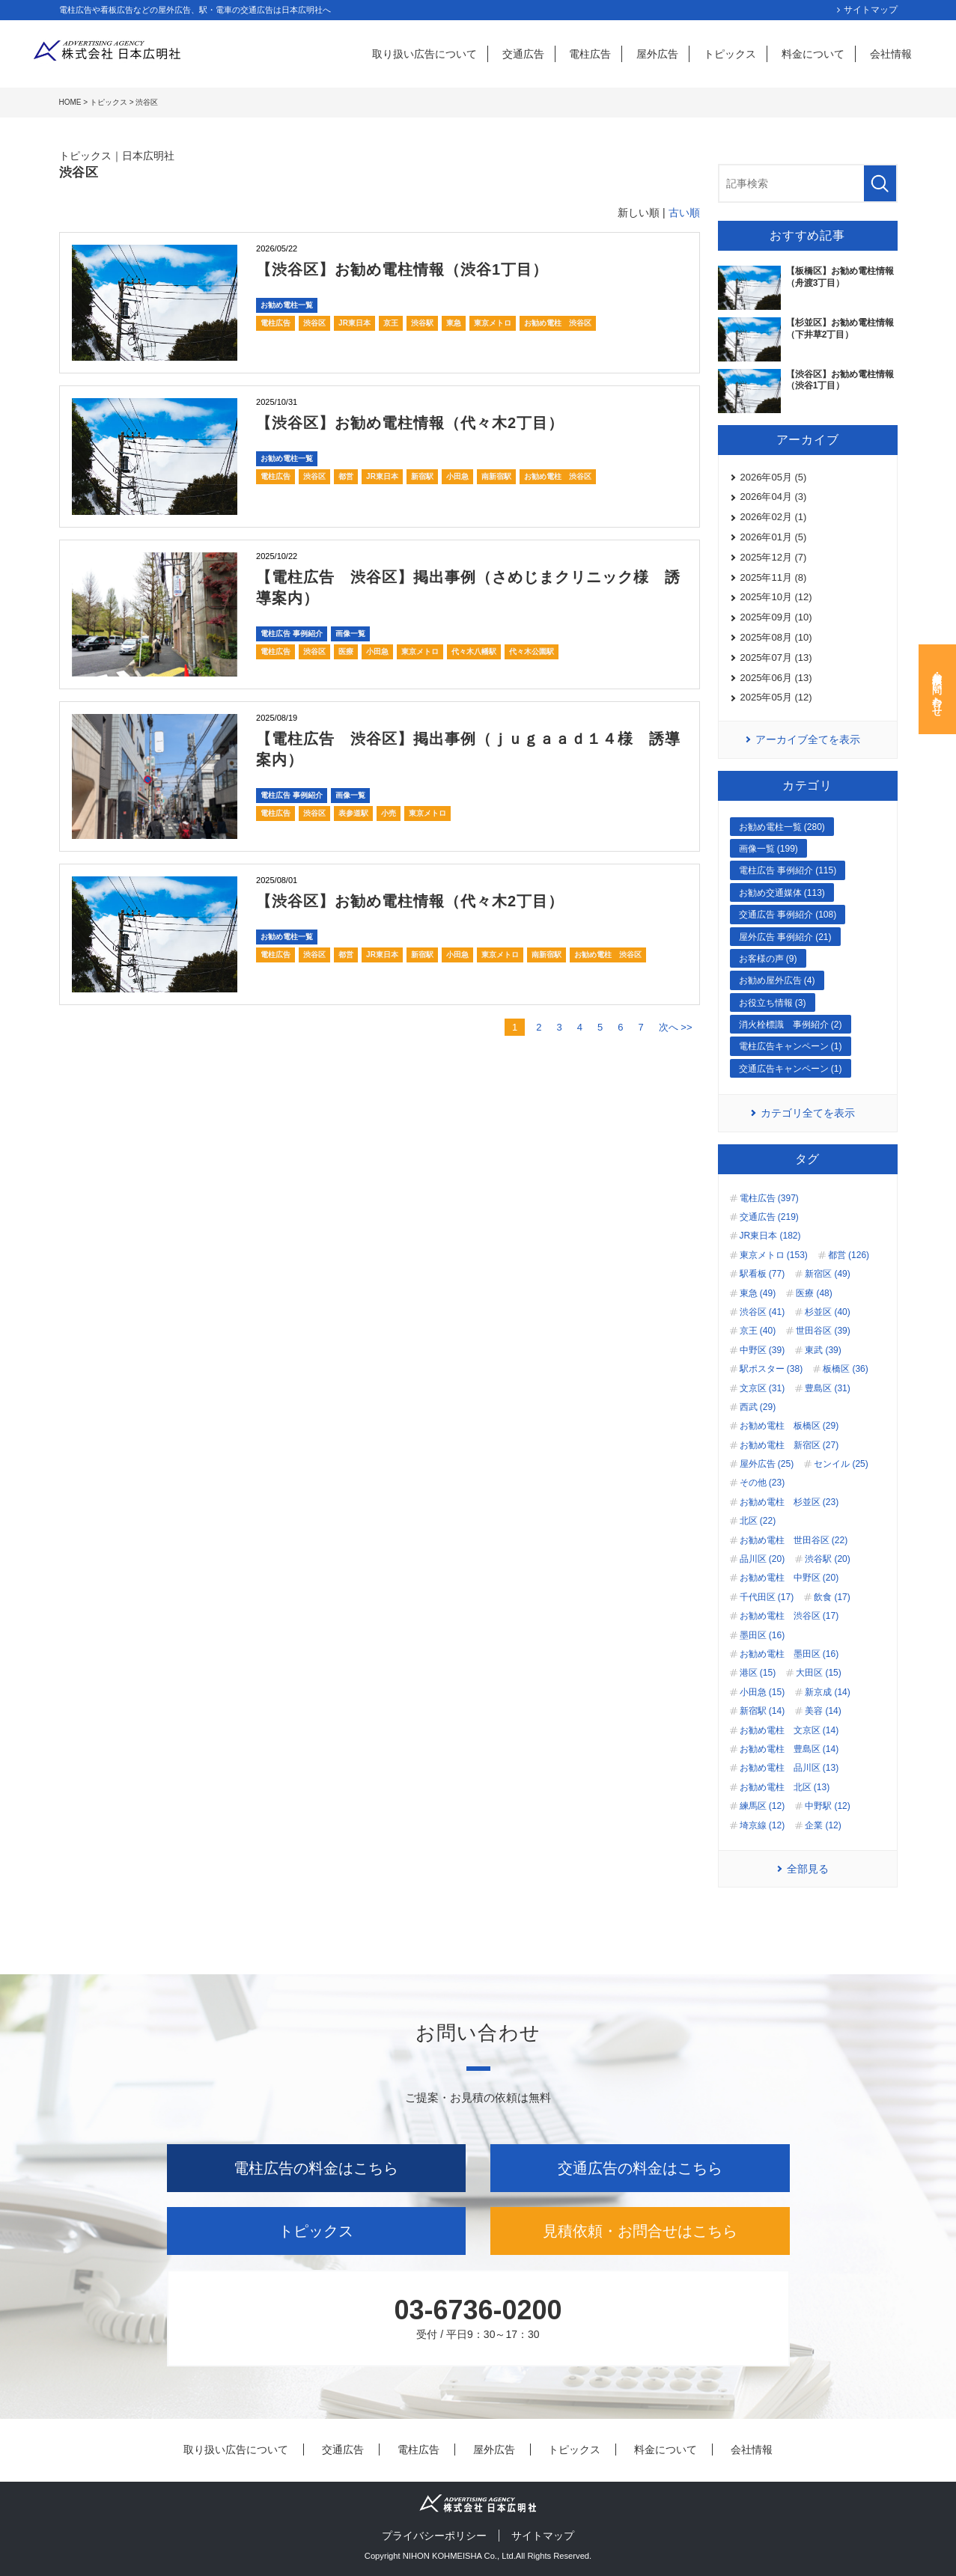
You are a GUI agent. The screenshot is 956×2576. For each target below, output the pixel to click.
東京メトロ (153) (774, 1255)
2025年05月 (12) (776, 697)
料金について (813, 54)
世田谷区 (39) (823, 1330)
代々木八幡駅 (473, 651)
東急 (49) (758, 1293)
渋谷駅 (422, 323)
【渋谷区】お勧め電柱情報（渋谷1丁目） (402, 269)
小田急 (457, 476)
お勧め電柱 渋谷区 (557, 323)
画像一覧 (350, 633)
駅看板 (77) (762, 1274)
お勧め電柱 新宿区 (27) (789, 1445)
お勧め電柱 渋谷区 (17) (789, 1616)
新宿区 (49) (827, 1274)
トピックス (730, 54)
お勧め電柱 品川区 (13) (789, 1767)
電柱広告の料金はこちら (316, 2168)
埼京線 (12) (762, 1825)
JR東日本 (354, 323)
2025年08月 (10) (776, 637)
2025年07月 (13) (776, 657)
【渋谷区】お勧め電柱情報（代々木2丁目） (410, 423)
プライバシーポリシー (434, 2536)
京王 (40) (758, 1330)
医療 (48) (814, 1293)
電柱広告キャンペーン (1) (790, 1046)
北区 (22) (758, 1521)
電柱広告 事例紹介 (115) (788, 870)
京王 (390, 323)
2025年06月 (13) (776, 677)
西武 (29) (758, 1407)
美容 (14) (823, 1711)
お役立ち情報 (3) (772, 1003)
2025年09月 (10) (776, 617)
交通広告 (523, 54)
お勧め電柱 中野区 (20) (789, 1577)
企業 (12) (823, 1825)
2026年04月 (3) (773, 496)
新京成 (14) (827, 1692)
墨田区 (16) (762, 1635)
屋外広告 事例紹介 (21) (785, 937)
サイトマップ (871, 9)
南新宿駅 (496, 476)
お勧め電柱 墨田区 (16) (789, 1654)
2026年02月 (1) (773, 516)
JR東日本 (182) (770, 1235)
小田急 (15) (762, 1692)
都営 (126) (848, 1255)
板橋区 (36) (845, 1369)
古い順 (684, 213)
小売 (388, 813)
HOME (70, 102)
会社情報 (891, 54)
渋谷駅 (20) (827, 1559)
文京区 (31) (762, 1388)
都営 (345, 476)
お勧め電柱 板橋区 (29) (789, 1425)
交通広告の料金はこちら (640, 2168)
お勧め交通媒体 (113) (782, 893)
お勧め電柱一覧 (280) (782, 827)
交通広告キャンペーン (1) (790, 1068)
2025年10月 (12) (776, 596)
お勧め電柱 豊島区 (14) (789, 1749)
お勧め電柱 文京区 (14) (789, 1730)
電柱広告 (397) (769, 1198)
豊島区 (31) (827, 1388)
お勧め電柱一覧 (287, 305)
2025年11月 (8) (773, 577)
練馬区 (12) (762, 1806)
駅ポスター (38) (771, 1369)
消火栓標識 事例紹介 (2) (790, 1024)
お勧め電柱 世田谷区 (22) (794, 1540)
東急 (453, 323)
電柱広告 (590, 54)
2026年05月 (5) (773, 477)
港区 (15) (758, 1672)
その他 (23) (762, 1482)
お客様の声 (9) (768, 958)
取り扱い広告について (424, 54)
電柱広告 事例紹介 (292, 633)
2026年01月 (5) (773, 537)
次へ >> (675, 1027)
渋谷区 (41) (762, 1312)
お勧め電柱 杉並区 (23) (789, 1502)
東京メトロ (492, 323)
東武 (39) (823, 1350)
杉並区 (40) (827, 1312)
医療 (345, 651)
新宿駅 (422, 476)
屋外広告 (657, 54)
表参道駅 (353, 813)
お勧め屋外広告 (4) (777, 980)
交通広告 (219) (769, 1217)
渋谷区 (314, 323)
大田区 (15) (818, 1672)
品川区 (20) (762, 1559)
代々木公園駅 (531, 651)
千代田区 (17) (767, 1597)
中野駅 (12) (827, 1806)
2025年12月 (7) (773, 557)
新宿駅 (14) (762, 1711)
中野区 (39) (762, 1350)
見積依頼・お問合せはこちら (640, 2231)
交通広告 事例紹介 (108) (788, 914)
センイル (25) (841, 1464)
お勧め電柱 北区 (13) (785, 1787)
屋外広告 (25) (767, 1464)
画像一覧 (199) (768, 848)
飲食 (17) (832, 1597)
